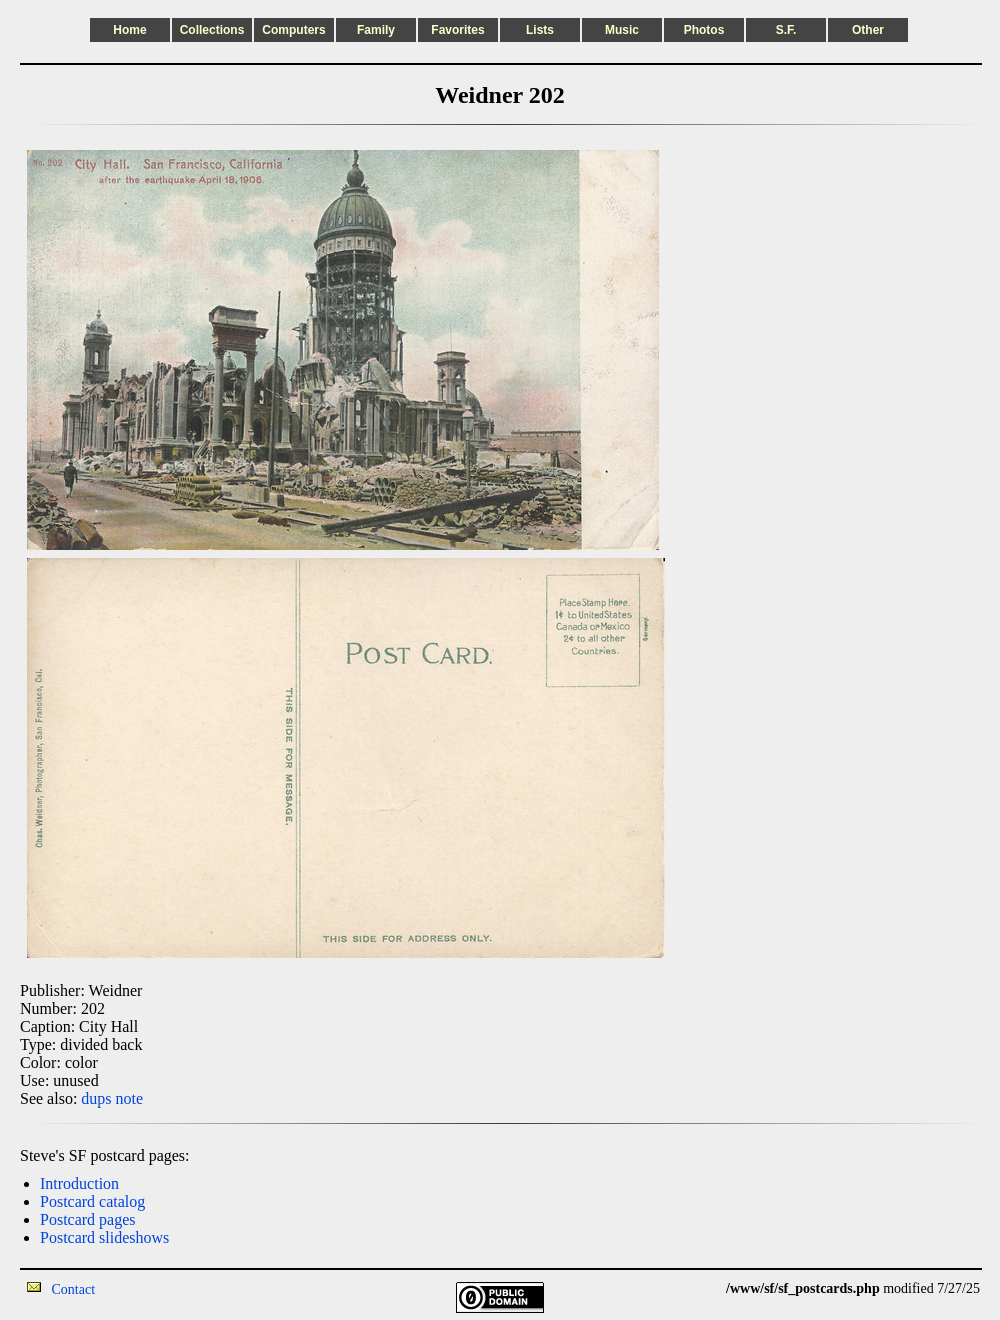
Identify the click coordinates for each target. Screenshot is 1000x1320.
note (130, 1098)
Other (868, 30)
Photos (704, 30)
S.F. (786, 30)
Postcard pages (88, 1219)
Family (376, 30)
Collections (212, 30)
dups (96, 1098)
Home (129, 30)
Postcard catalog (92, 1201)
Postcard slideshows (104, 1237)
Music (622, 30)
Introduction (79, 1183)
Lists (540, 30)
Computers (293, 30)
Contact (74, 1289)
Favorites (457, 30)
